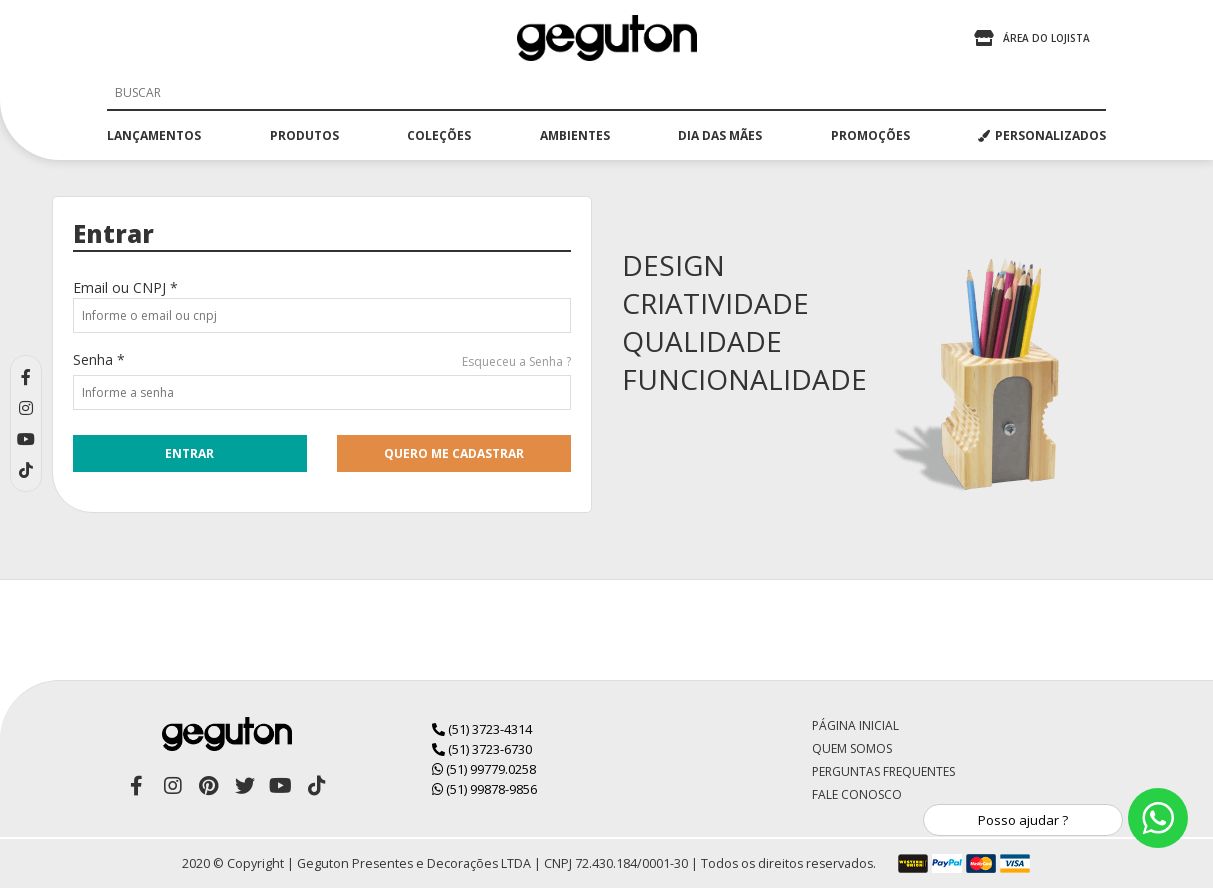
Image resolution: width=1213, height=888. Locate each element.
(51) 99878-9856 (484, 789)
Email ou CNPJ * (125, 287)
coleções (439, 135)
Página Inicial (855, 725)
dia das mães (720, 135)
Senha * (99, 359)
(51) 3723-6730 (482, 749)
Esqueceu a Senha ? (516, 361)
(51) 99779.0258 (484, 769)
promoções (870, 135)
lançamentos (154, 135)
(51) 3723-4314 (482, 729)
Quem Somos (852, 748)
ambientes (575, 135)
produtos (304, 135)
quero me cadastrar (454, 453)
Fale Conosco (857, 794)
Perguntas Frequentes (883, 771)
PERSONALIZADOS (1042, 135)
